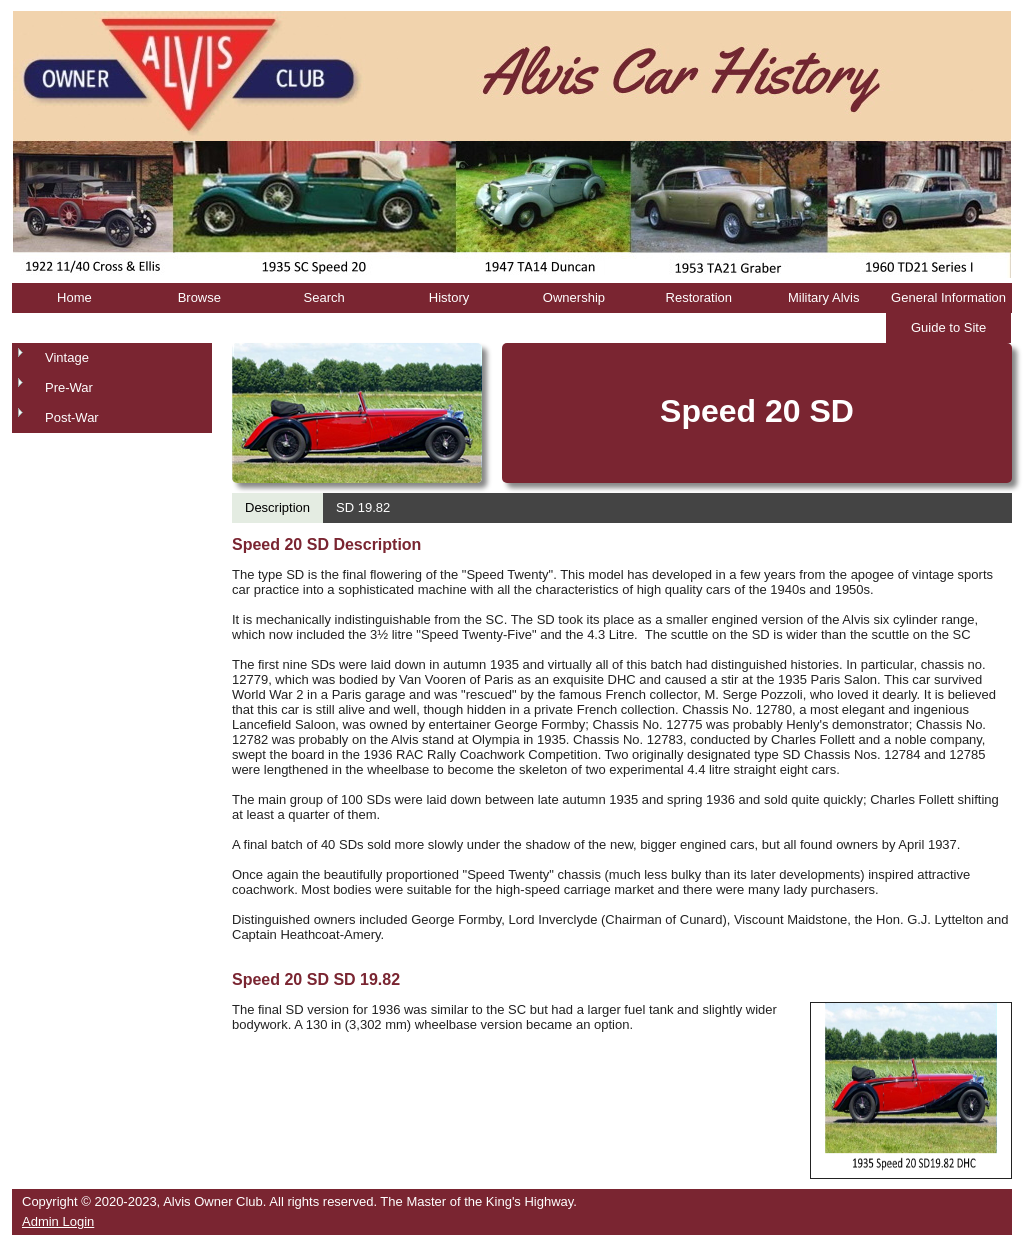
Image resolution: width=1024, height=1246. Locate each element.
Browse (199, 297)
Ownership (574, 297)
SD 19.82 (363, 507)
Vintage (67, 357)
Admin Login (58, 1221)
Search (324, 297)
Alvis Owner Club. (214, 1201)
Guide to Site (948, 327)
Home (74, 297)
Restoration (699, 297)
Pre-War (69, 387)
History (449, 297)
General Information (948, 297)
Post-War (72, 417)
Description (277, 507)
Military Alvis (824, 297)
